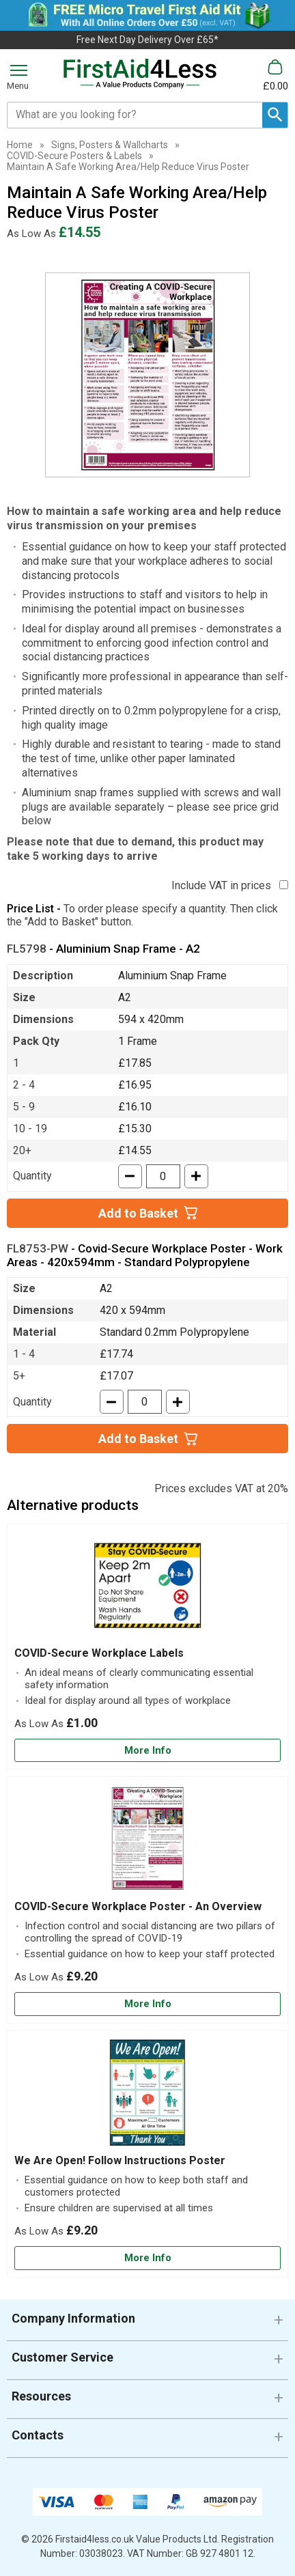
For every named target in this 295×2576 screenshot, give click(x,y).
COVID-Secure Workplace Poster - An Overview (138, 1906)
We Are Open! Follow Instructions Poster (119, 2160)
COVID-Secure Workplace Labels (99, 1653)
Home (20, 144)
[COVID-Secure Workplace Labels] (147, 1646)
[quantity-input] (163, 1176)
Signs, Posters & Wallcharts (109, 144)
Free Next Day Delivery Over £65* (147, 39)
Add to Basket (138, 1213)
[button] (147, 2323)
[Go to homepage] (140, 74)
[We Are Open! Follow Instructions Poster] (147, 2154)
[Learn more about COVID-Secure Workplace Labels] (147, 1751)
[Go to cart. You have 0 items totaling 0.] (275, 75)
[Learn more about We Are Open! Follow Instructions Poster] (147, 2258)
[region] (147, 1588)
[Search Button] (274, 115)
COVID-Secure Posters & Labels (74, 155)
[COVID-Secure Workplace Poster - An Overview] (147, 1900)
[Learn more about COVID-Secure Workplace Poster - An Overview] (147, 2004)
